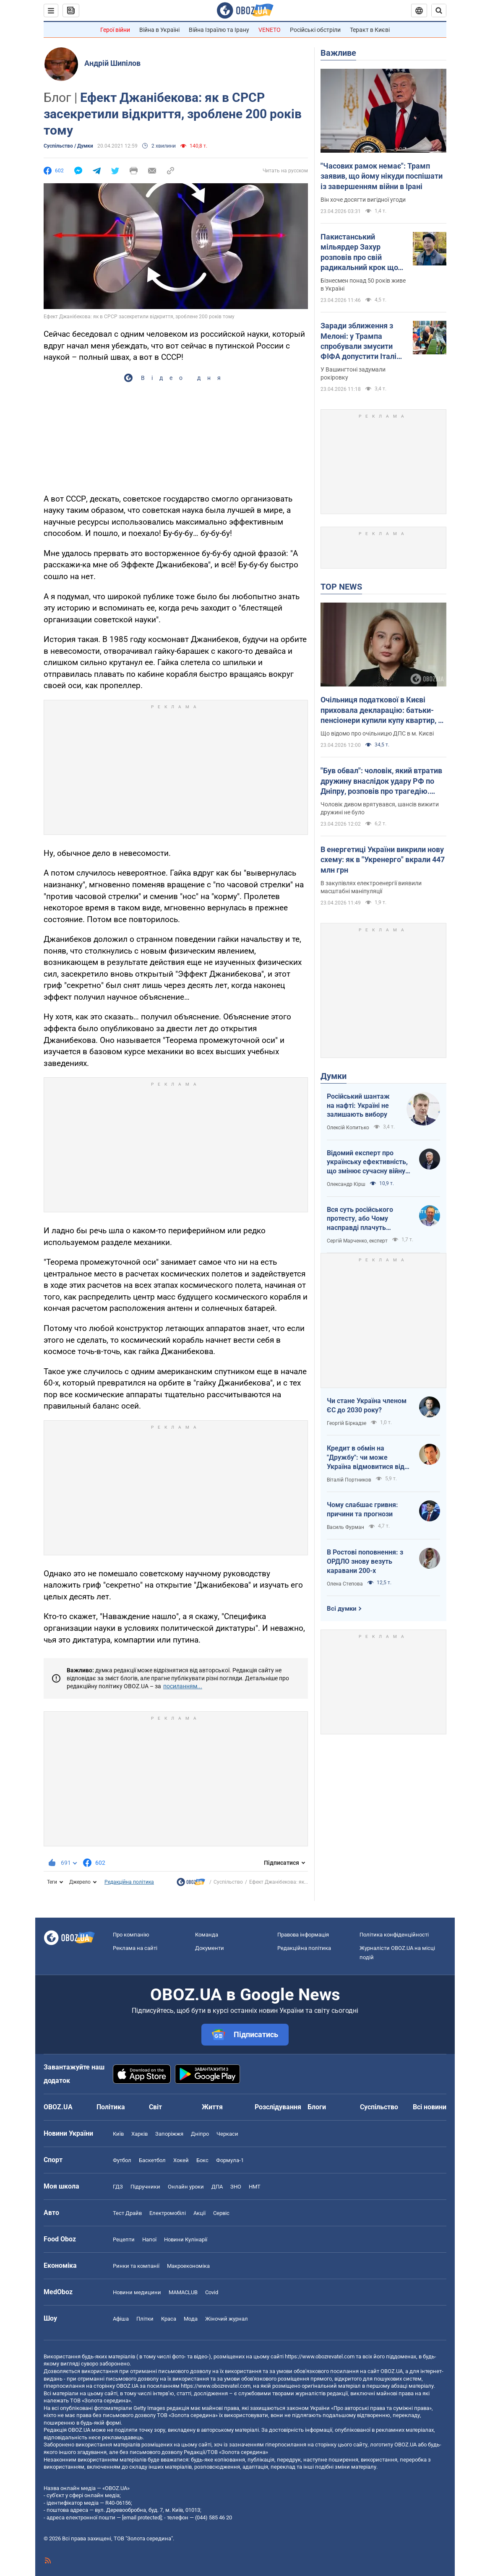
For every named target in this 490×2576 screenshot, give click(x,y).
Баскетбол (152, 2160)
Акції (199, 2213)
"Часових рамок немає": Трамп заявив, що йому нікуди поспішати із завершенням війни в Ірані (382, 176)
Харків (139, 2134)
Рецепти (124, 2239)
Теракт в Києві (370, 29)
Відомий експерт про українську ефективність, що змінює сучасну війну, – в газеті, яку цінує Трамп (367, 1162)
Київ (118, 2134)
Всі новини (429, 2107)
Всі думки (342, 1608)
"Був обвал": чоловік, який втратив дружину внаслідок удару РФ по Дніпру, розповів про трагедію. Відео (381, 781)
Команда (206, 1934)
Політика (110, 2107)
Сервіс (221, 2213)
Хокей (181, 2160)
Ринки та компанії (136, 2266)
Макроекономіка (188, 2266)
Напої (149, 2239)
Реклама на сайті (135, 1948)
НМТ (255, 2186)
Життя (212, 2107)
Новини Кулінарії (185, 2239)
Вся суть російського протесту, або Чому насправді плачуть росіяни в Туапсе (360, 1219)
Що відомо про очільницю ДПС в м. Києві (377, 733)
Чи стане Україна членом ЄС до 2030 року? (367, 1405)
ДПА (217, 2186)
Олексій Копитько (348, 1128)
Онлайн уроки (186, 2186)
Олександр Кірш (346, 1184)
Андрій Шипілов (112, 63)
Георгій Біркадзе (346, 1423)
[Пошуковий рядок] (439, 10)
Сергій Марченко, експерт (357, 1241)
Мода (191, 2319)
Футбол (122, 2160)
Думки (334, 1076)
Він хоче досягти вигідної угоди (363, 199)
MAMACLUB (183, 2292)
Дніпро (200, 2134)
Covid (211, 2292)
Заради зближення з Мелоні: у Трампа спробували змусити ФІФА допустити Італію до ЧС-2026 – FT (362, 341)
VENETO (269, 29)
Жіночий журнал (226, 2319)
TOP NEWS (341, 587)
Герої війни (115, 29)
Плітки (145, 2319)
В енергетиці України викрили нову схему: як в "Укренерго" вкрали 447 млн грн (383, 859)
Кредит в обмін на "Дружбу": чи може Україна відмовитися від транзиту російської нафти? (365, 1457)
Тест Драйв (127, 2213)
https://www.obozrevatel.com (319, 2356)
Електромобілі (167, 2213)
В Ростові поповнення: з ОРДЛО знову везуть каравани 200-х (365, 1561)
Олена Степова (345, 1584)
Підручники (145, 2186)
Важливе (338, 53)
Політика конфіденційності (394, 1934)
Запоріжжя (169, 2134)
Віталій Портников (349, 1480)
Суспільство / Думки (68, 146)
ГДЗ (118, 2186)
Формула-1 (230, 2160)
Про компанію (131, 1934)
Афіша (121, 2319)
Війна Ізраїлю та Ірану (219, 29)
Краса (168, 2319)
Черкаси (227, 2134)
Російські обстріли (315, 29)
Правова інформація (303, 1934)
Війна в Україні (159, 29)
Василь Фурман (345, 1527)
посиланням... (182, 1686)
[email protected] (142, 2517)
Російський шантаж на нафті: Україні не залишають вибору (358, 1105)
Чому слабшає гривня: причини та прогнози (362, 1509)
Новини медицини (137, 2292)
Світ (155, 2107)
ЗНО (235, 2186)
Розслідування (278, 2107)
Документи (209, 1948)
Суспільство (228, 1882)
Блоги (317, 2107)
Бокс (202, 2160)
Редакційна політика (129, 1882)
